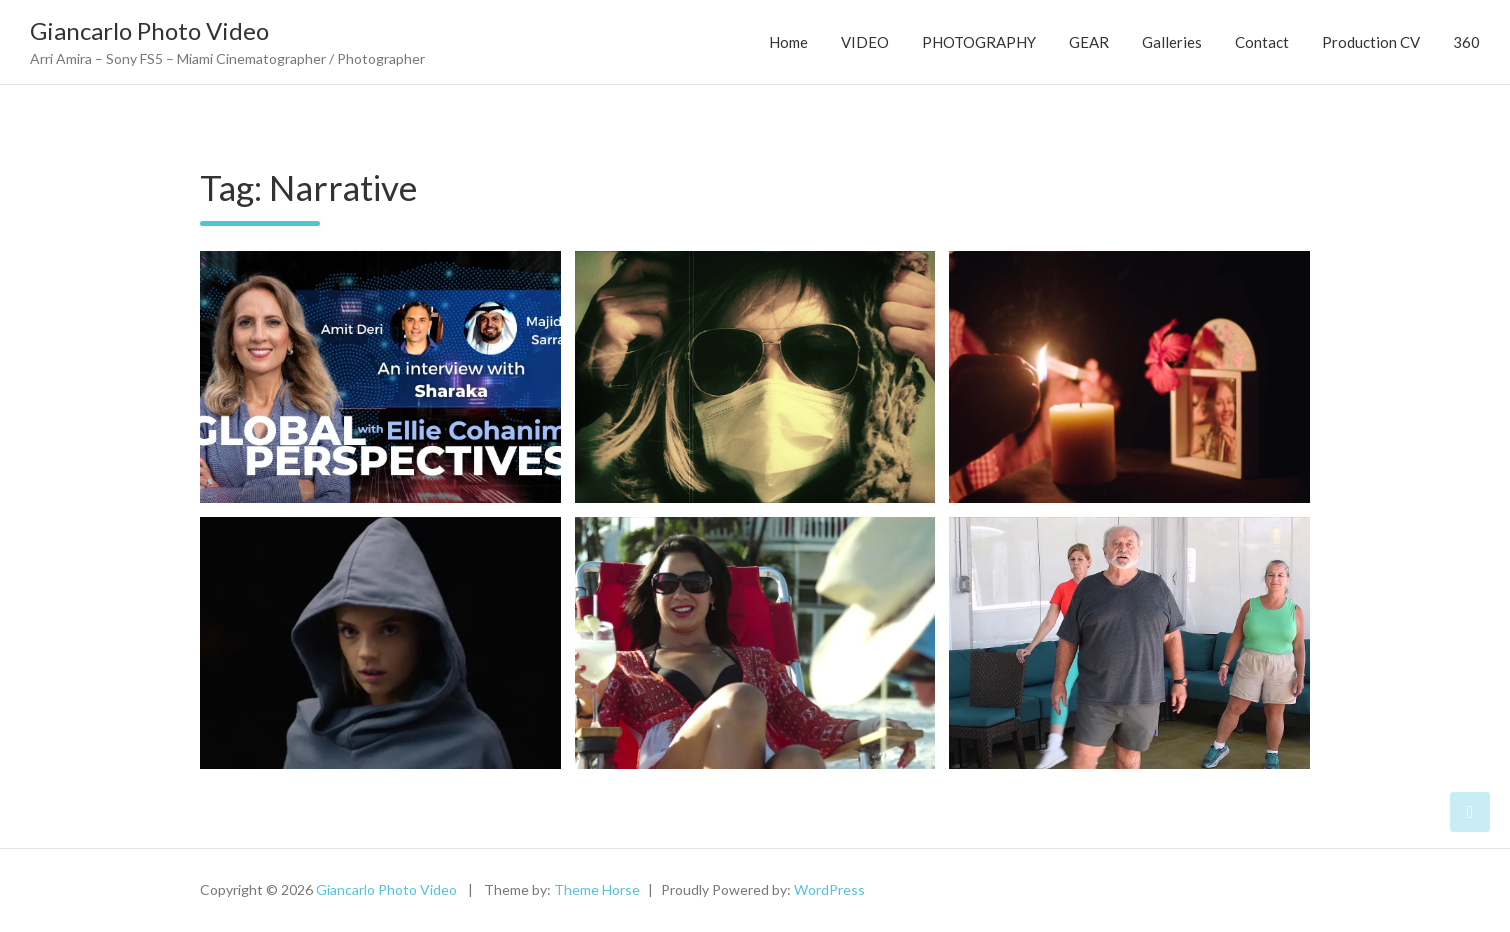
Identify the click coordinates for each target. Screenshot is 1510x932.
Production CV (1371, 42)
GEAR (1089, 42)
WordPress (829, 889)
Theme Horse (597, 889)
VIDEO (865, 42)
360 (1466, 42)
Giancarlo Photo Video (149, 30)
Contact (1262, 42)
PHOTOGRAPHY (979, 42)
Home (788, 42)
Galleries (1172, 42)
